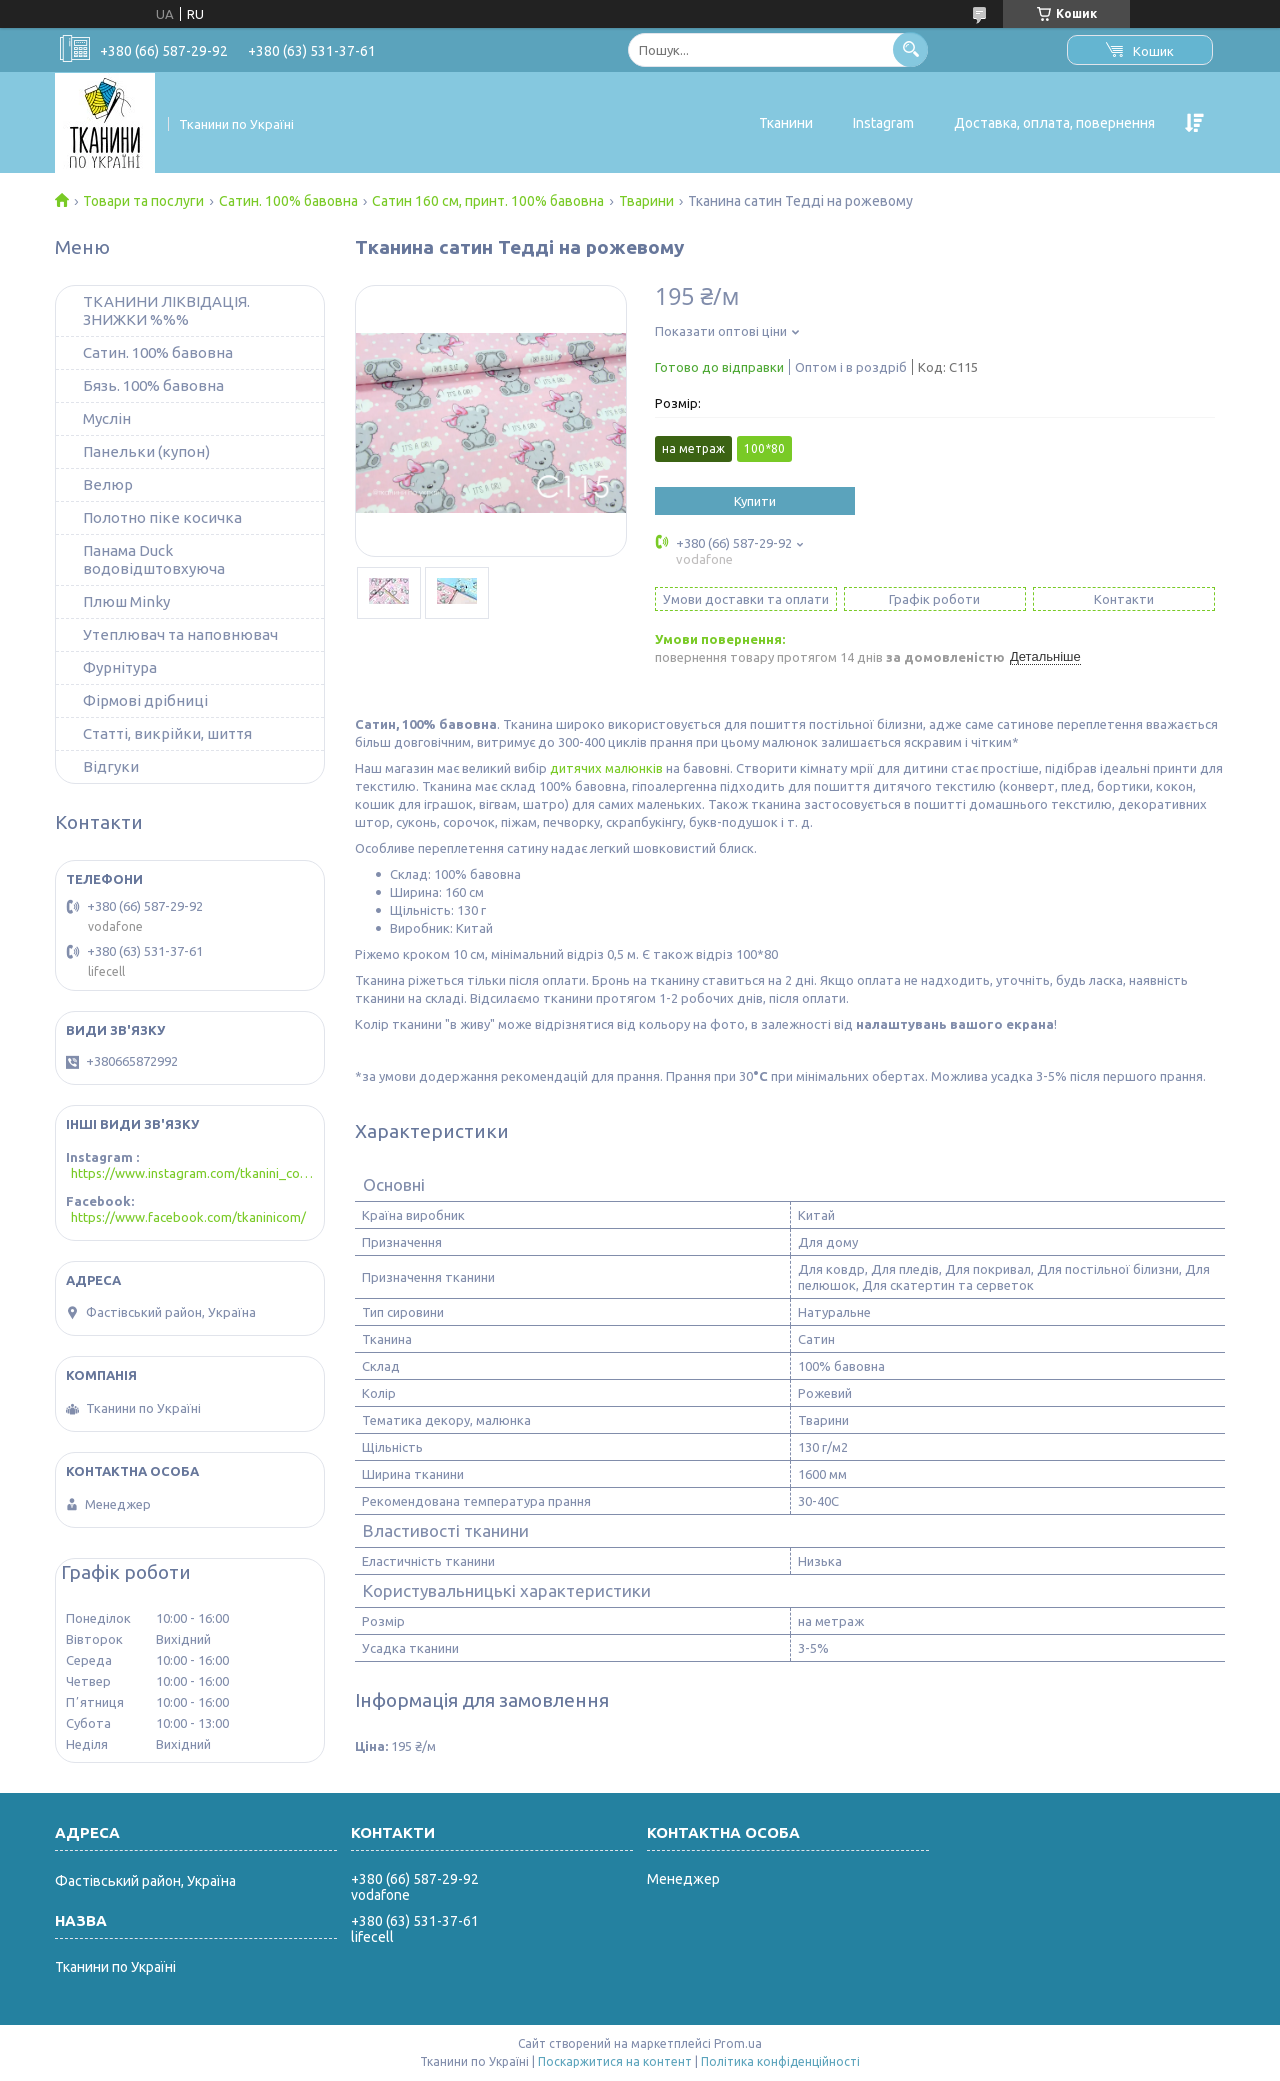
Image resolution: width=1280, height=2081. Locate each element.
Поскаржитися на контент (615, 2061)
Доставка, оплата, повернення (1054, 123)
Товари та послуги (143, 201)
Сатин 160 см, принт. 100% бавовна (488, 201)
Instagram (883, 123)
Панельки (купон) (146, 451)
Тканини (786, 123)
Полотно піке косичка (162, 517)
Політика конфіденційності (780, 2061)
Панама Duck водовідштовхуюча (154, 559)
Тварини (646, 201)
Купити (755, 501)
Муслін (107, 418)
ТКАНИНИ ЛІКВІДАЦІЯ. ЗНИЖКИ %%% (166, 310)
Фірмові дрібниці (145, 700)
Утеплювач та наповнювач (180, 634)
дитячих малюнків (606, 768)
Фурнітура (120, 667)
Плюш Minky (126, 601)
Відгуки (111, 766)
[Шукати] (910, 49)
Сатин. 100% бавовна (288, 201)
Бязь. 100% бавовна (153, 385)
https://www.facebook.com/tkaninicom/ (188, 1217)
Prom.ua (738, 2043)
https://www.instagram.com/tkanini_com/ (192, 1173)
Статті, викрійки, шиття (167, 733)
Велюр (108, 484)
